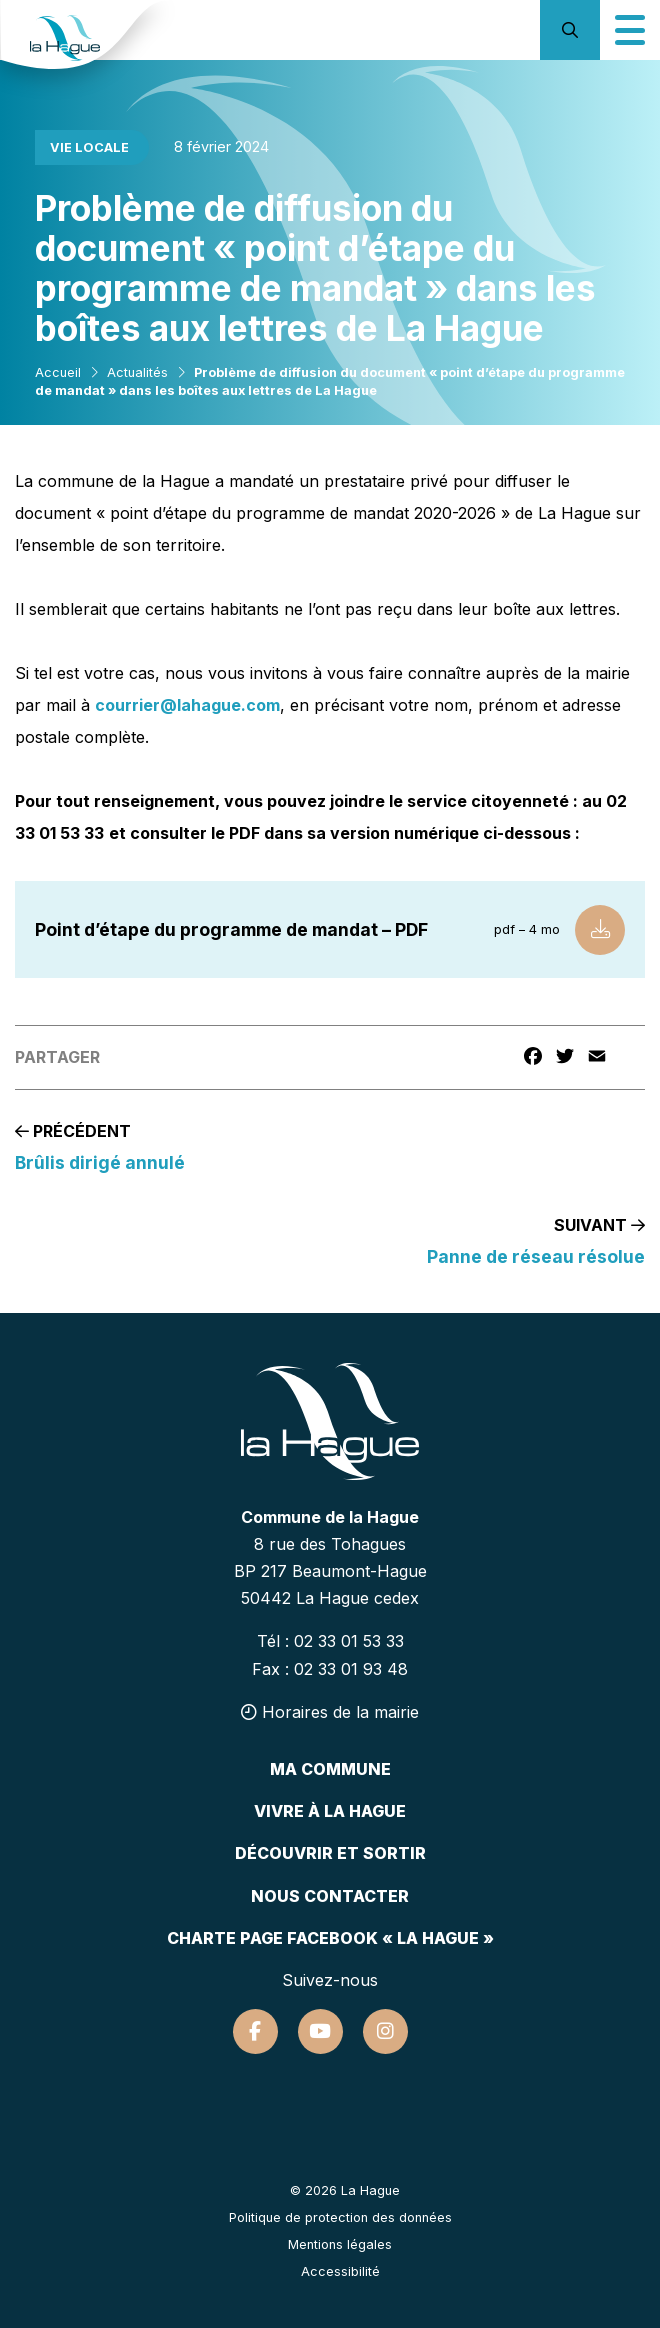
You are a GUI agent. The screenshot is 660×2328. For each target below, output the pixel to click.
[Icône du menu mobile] (630, 30)
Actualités (137, 372)
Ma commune (330, 1769)
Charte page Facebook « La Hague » (330, 1938)
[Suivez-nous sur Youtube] (320, 2031)
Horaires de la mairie (330, 1712)
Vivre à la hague (330, 1811)
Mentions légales (340, 2244)
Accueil (58, 372)
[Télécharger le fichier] (600, 930)
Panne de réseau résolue (536, 1256)
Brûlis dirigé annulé (100, 1162)
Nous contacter (330, 1896)
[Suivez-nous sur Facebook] (255, 2031)
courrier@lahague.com (187, 705)
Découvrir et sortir (330, 1853)
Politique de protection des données (340, 2217)
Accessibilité (340, 2271)
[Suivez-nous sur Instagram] (385, 2031)
